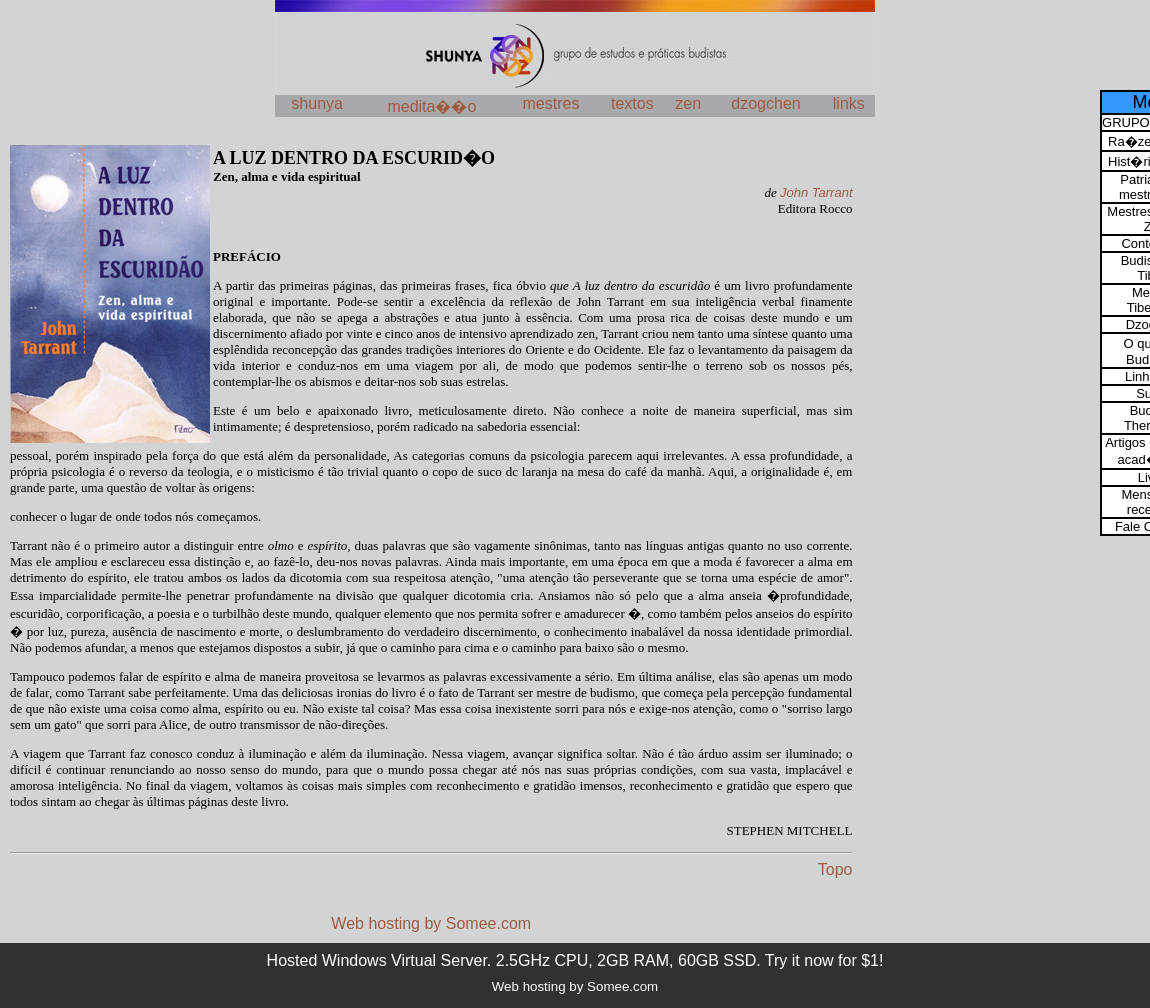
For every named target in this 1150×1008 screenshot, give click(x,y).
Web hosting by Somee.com (431, 923)
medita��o (431, 106)
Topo (835, 869)
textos (632, 103)
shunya (317, 103)
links (849, 103)
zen (688, 103)
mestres (551, 103)
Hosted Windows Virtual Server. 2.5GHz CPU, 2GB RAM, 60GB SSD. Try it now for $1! (575, 960)
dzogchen (765, 103)
